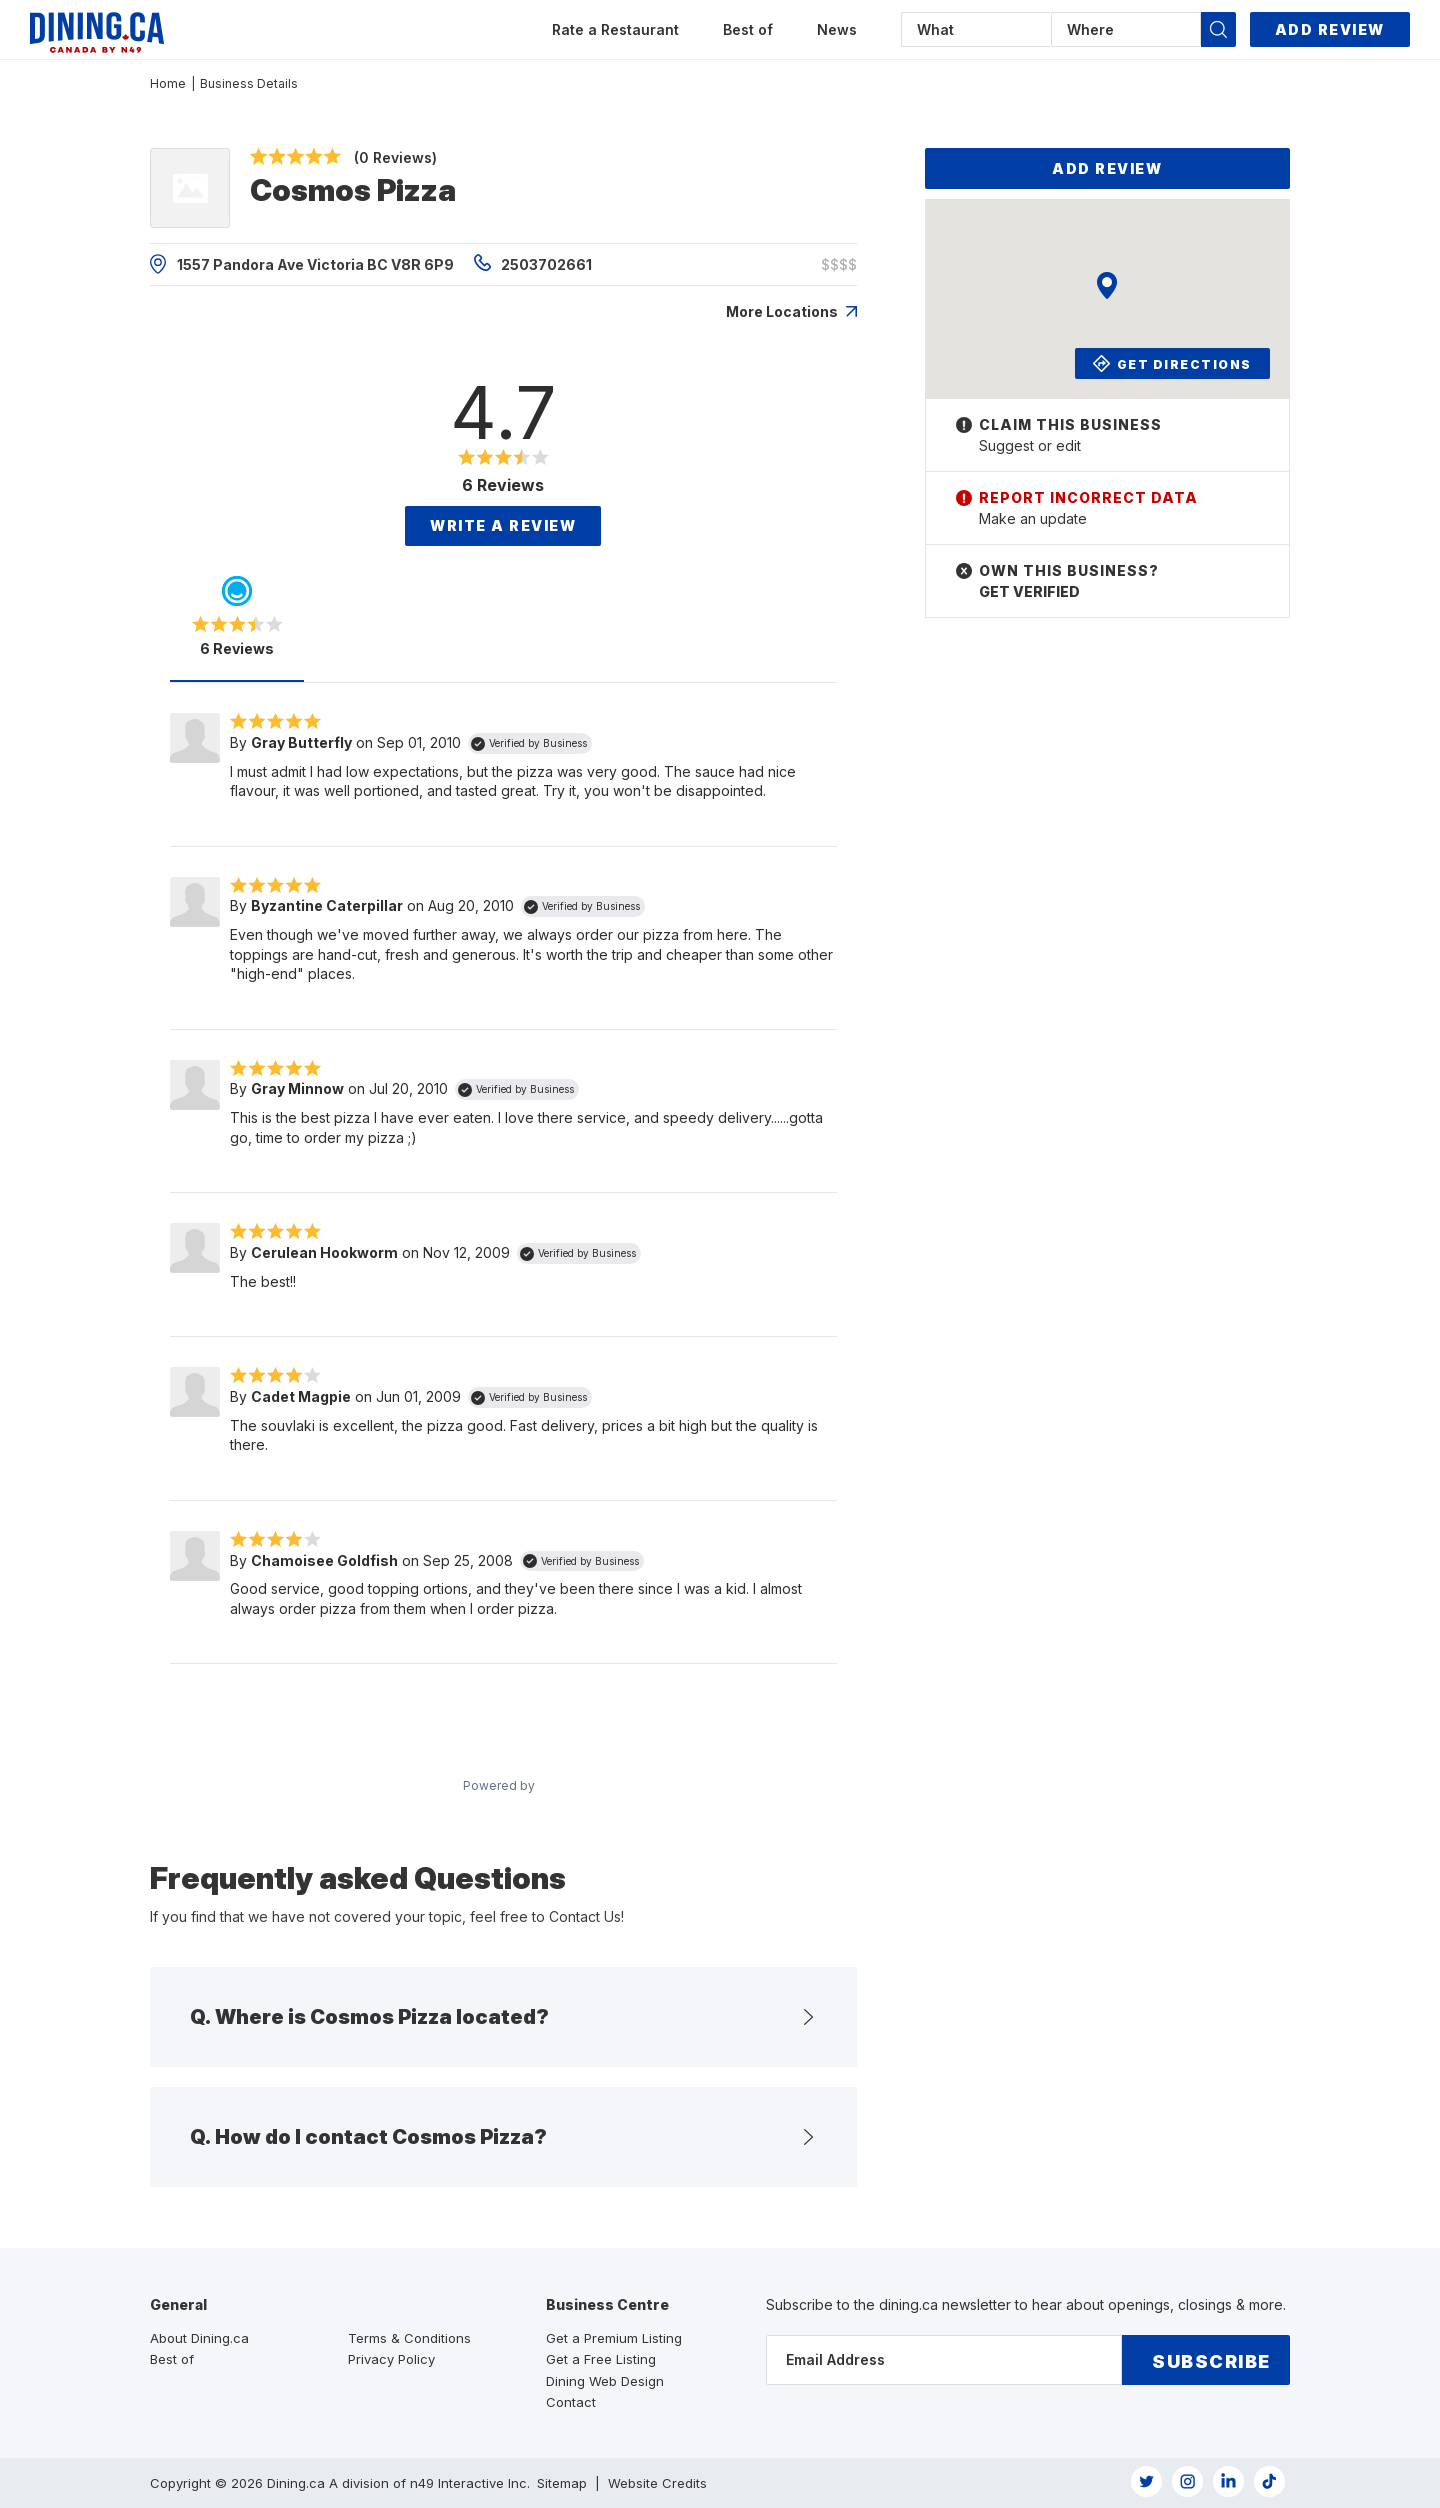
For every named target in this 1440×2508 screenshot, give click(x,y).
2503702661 (533, 263)
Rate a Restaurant (615, 29)
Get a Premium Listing (614, 2338)
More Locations (791, 311)
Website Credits (657, 2483)
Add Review (1330, 29)
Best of (748, 29)
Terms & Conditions (409, 2338)
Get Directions (1173, 363)
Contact (571, 2402)
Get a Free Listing (601, 2359)
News (837, 29)
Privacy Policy (391, 2359)
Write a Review (503, 525)
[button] (1218, 29)
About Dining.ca (199, 2338)
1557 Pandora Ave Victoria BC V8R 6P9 (302, 264)
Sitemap (562, 2483)
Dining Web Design (605, 2381)
